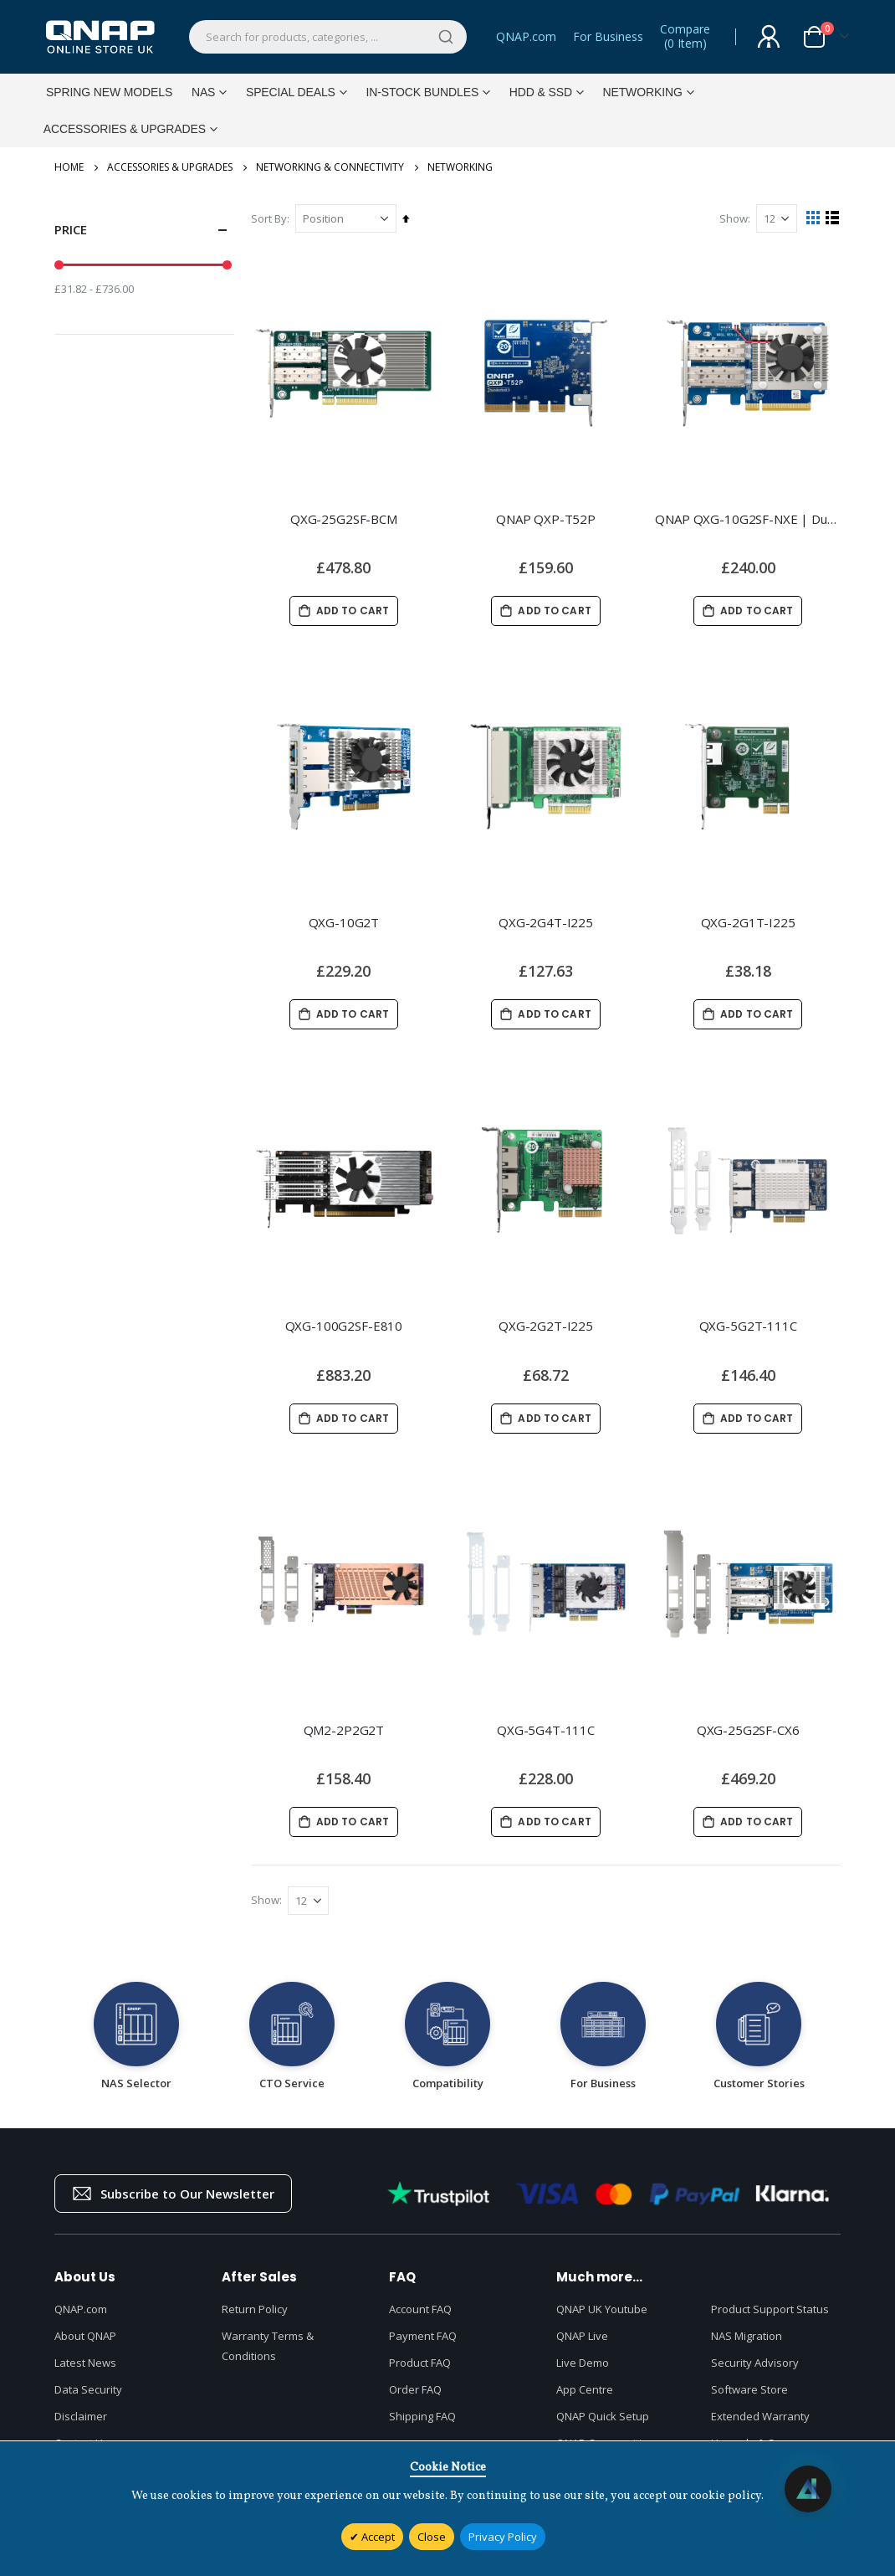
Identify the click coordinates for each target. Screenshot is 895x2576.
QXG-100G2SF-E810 (348, 1324)
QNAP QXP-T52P (547, 516)
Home (69, 167)
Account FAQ (420, 2309)
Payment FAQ (423, 2336)
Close (431, 2536)
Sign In (769, 37)
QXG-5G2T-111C (748, 1324)
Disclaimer (80, 2417)
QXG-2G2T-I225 (547, 1324)
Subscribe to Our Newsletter (173, 2194)
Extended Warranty (760, 2417)
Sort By (273, 218)
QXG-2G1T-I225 (748, 920)
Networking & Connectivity (330, 167)
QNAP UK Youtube (601, 2309)
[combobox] (328, 37)
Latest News (85, 2363)
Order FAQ (415, 2390)
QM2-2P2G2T (347, 1729)
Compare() (685, 37)
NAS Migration (746, 2336)
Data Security (88, 2390)
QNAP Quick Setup (602, 2417)
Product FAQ (420, 2363)
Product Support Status (770, 2309)
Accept (377, 2536)
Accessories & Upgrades (170, 167)
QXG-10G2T (347, 920)
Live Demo (582, 2363)
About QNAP (85, 2336)
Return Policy (255, 2309)
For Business (608, 36)
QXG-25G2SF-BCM (347, 516)
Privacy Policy (502, 2536)
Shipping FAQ (422, 2417)
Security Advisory (755, 2363)
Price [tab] (144, 230)
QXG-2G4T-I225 (547, 920)
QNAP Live (582, 2336)
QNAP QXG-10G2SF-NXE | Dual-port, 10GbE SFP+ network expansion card (749, 516)
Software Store (749, 2390)
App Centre (584, 2390)
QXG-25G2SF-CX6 (749, 1729)
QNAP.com (526, 36)
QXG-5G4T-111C (547, 1729)
